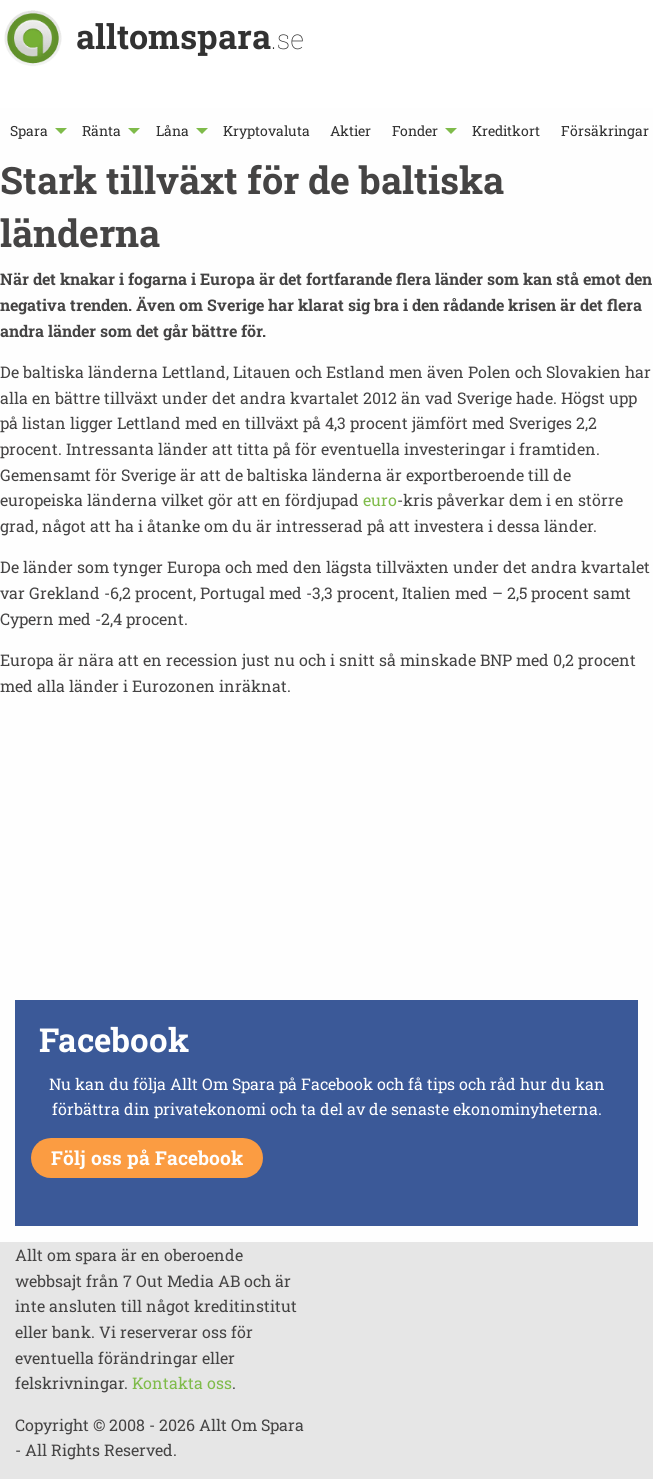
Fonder (415, 130)
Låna (172, 130)
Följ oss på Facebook (147, 1157)
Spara (29, 130)
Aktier (350, 130)
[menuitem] (36, 130)
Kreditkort (506, 130)
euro (380, 499)
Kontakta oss (182, 1382)
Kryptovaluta (266, 130)
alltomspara (190, 35)
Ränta (101, 130)
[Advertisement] (326, 854)
